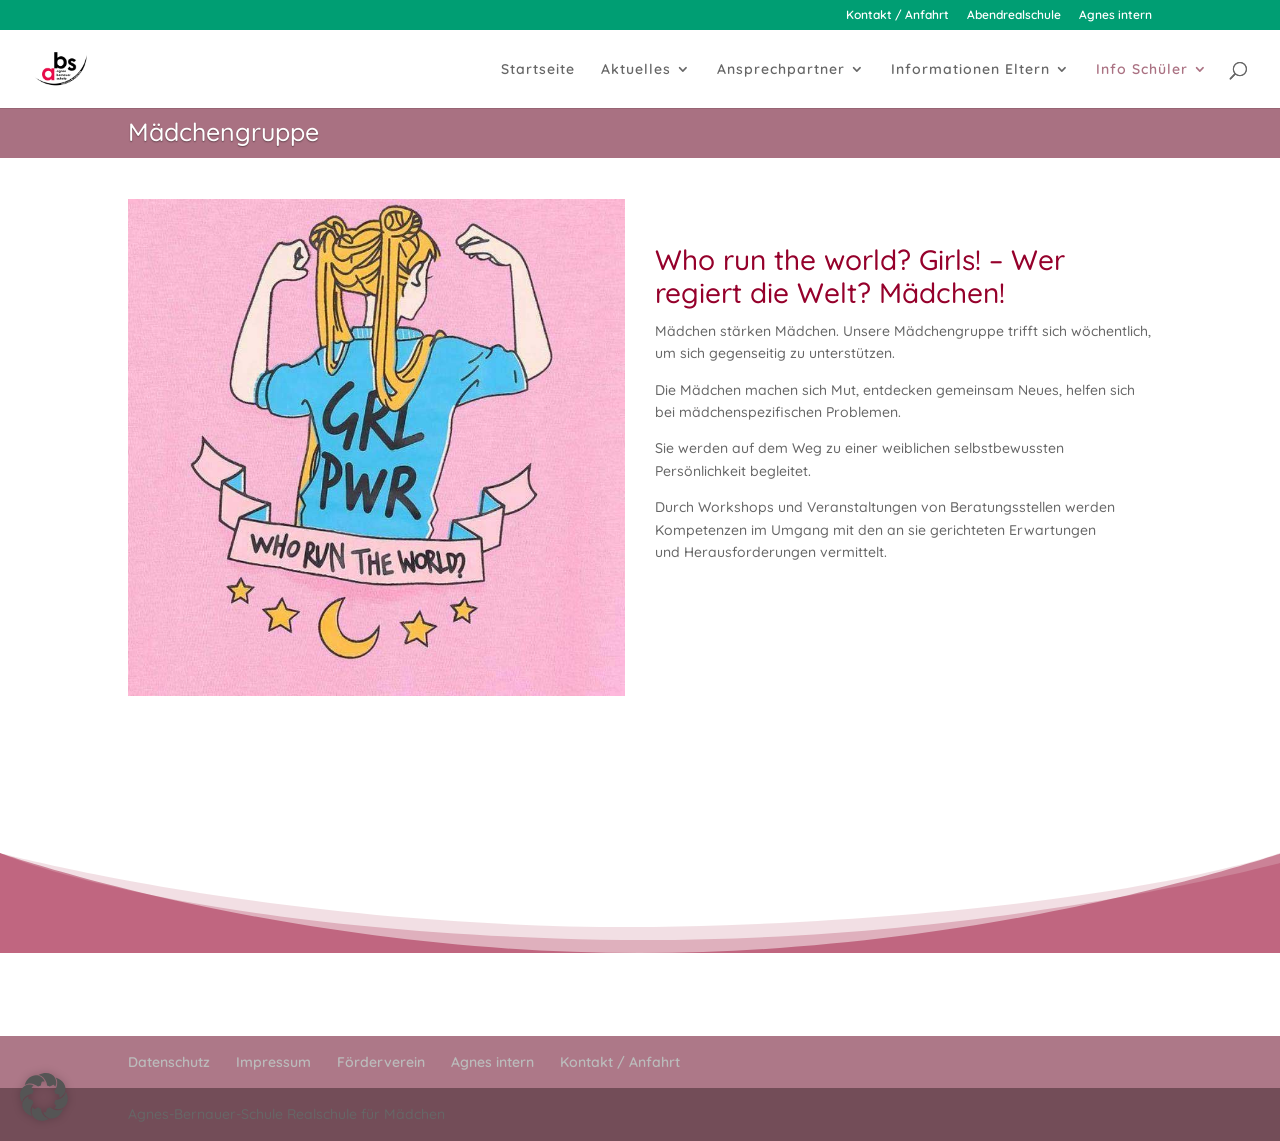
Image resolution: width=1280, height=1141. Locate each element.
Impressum (273, 1062)
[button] (44, 1097)
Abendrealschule (1014, 15)
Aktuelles (636, 70)
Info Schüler (1142, 70)
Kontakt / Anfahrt (897, 15)
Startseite (538, 70)
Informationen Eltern (970, 70)
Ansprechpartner (781, 70)
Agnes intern (1115, 15)
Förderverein (381, 1062)
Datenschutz (169, 1062)
